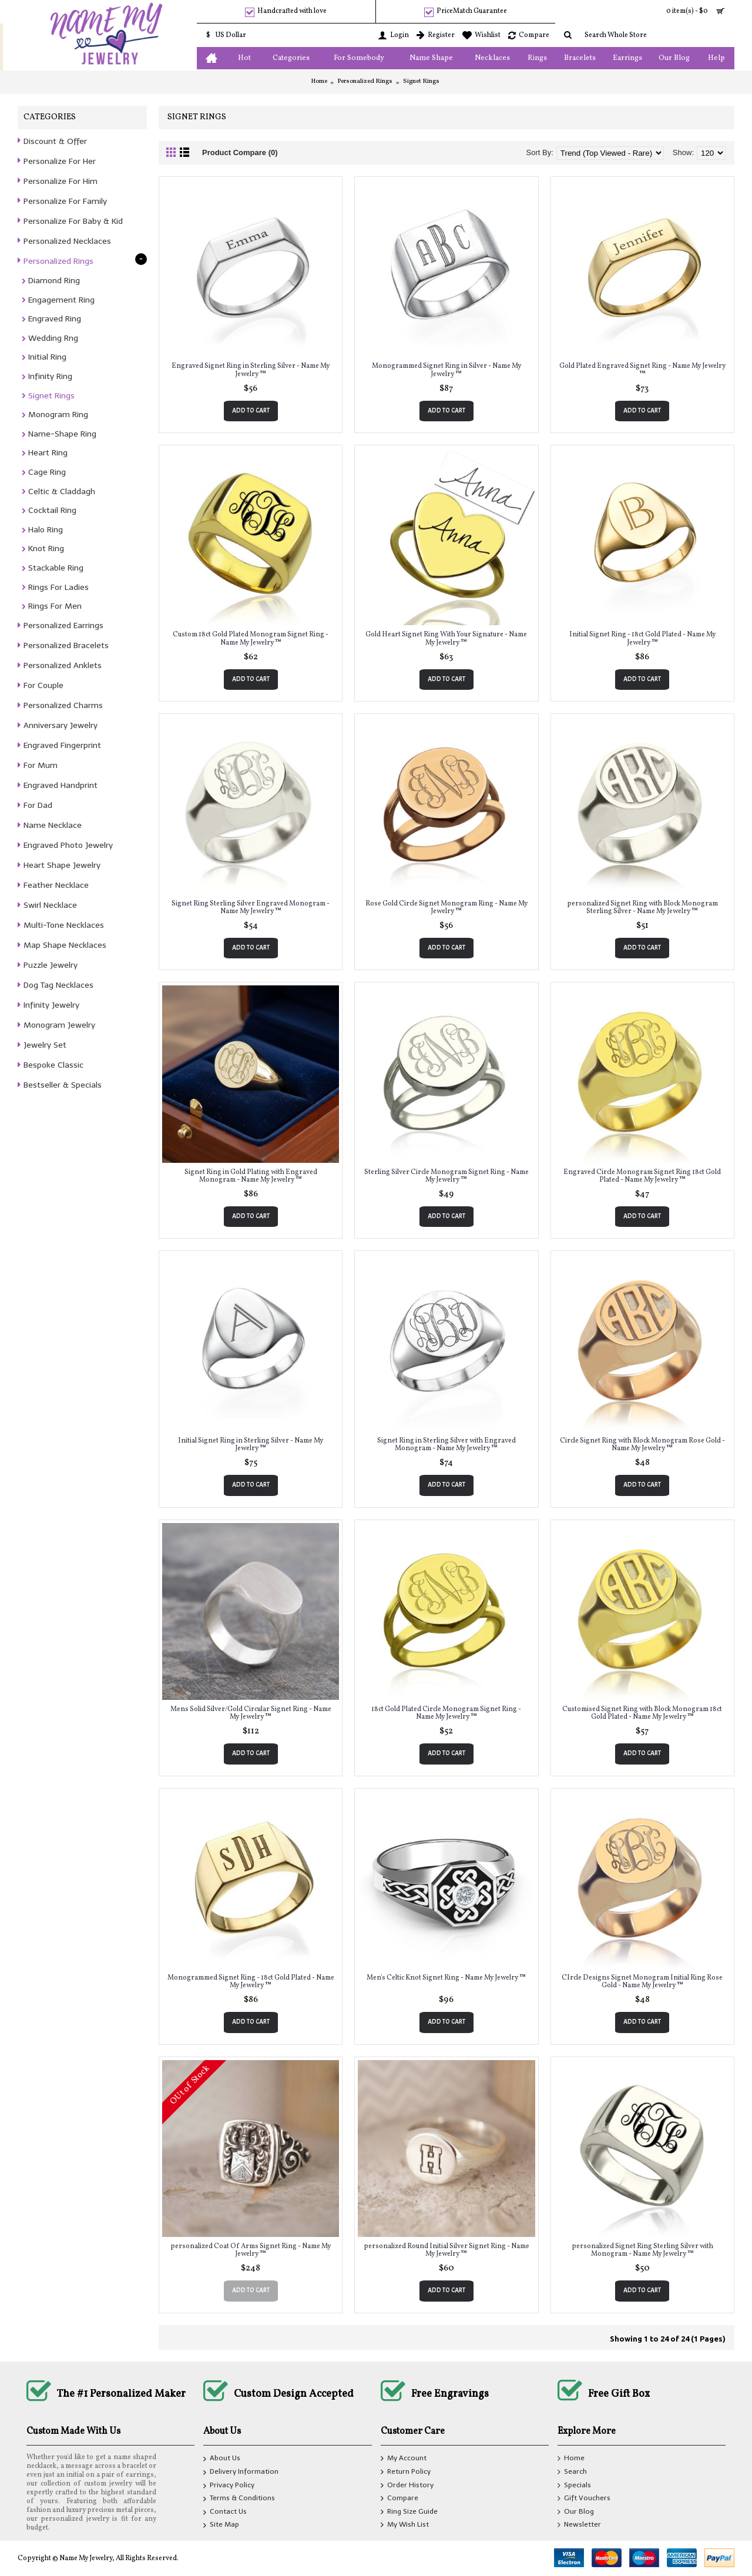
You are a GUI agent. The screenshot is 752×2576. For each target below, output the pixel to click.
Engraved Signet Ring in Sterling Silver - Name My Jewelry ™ (251, 369)
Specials (574, 2486)
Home (319, 81)
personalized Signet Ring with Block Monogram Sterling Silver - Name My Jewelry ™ (642, 907)
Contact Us (225, 2512)
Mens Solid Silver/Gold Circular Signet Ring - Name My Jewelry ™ (250, 1713)
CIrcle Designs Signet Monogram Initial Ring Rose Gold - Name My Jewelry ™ (642, 1981)
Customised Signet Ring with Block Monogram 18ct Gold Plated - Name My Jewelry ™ (642, 1713)
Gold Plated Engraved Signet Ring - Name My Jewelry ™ (642, 369)
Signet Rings (421, 81)
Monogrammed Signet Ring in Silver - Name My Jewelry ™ (446, 369)
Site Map (221, 2526)
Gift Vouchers (584, 2499)
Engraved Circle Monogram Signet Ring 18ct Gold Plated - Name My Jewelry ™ (642, 1176)
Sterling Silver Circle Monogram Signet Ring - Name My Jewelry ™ (446, 1176)
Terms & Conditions (239, 2499)
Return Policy (406, 2472)
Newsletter (579, 2525)
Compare (399, 2499)
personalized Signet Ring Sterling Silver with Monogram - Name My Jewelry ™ (642, 2250)
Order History (407, 2486)
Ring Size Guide (409, 2512)
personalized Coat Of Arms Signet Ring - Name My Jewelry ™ (250, 2250)
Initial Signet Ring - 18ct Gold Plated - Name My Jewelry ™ (642, 638)
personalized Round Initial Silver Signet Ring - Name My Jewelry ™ (446, 2250)
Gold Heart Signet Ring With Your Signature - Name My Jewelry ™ (446, 638)
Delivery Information (240, 2472)
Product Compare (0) (240, 152)
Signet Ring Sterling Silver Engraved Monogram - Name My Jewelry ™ (251, 907)
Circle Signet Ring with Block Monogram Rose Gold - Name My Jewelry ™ (642, 1444)
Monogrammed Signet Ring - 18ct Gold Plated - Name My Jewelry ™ (250, 1981)
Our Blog (576, 2512)
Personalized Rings (364, 81)
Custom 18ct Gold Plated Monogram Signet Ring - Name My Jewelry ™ (250, 638)
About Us (221, 2459)
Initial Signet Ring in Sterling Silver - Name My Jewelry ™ (250, 1444)
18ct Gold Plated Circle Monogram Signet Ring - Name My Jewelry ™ (446, 1713)
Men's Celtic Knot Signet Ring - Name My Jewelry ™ (446, 1978)
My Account (404, 2459)
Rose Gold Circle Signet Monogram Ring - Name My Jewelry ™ (446, 907)
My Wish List (405, 2525)
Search (572, 2472)
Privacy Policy (228, 2486)
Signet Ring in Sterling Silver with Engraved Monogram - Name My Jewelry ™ (446, 1444)
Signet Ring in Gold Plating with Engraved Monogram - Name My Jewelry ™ (250, 1176)
